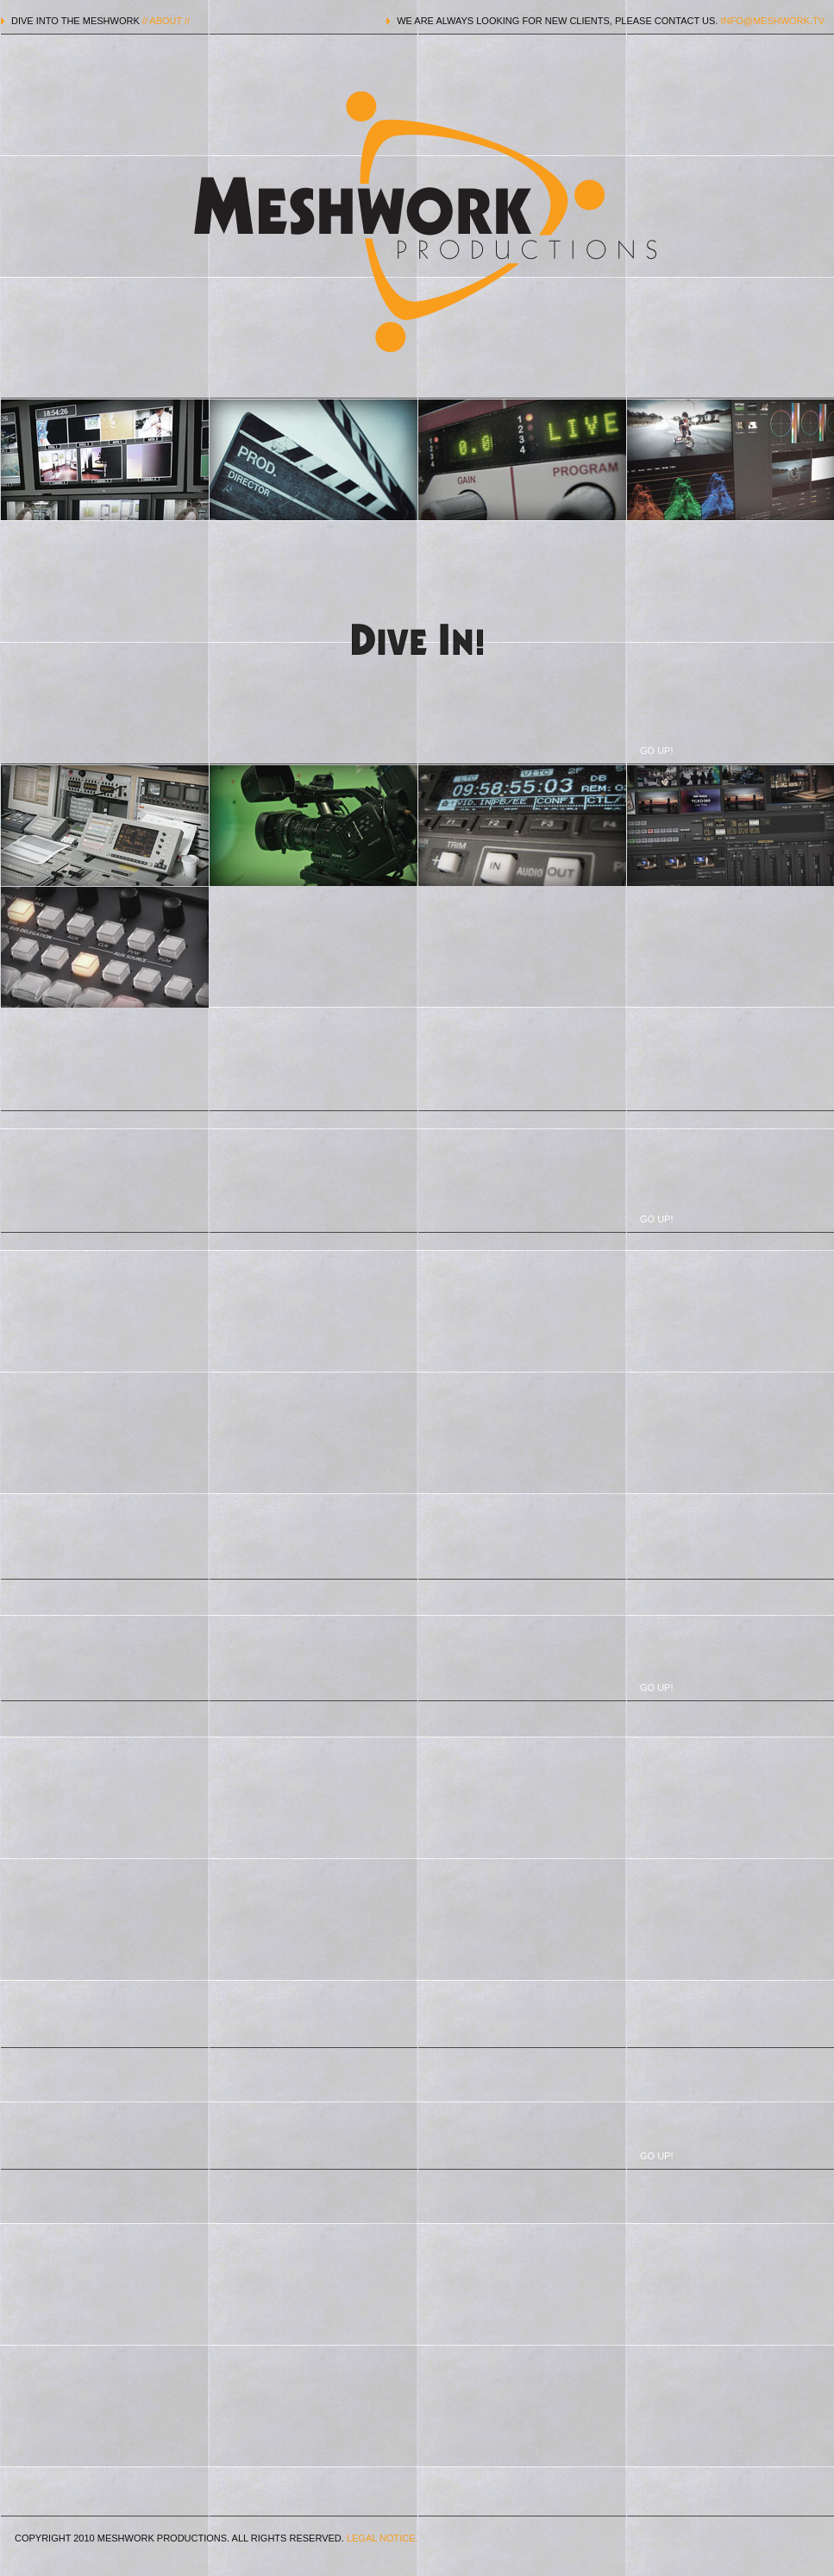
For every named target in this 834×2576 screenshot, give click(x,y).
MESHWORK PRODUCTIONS (417, 221)
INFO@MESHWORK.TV (772, 21)
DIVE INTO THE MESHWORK (100, 21)
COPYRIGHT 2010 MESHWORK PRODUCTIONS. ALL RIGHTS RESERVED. (216, 2538)
